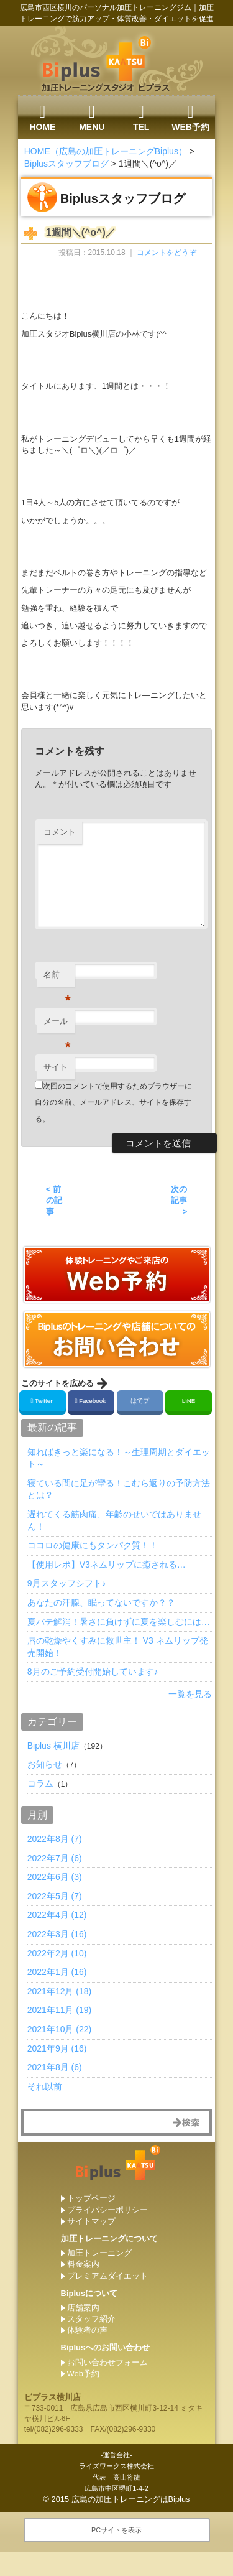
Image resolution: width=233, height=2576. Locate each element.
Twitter (43, 1400)
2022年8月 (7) (54, 1839)
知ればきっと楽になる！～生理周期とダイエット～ (118, 1458)
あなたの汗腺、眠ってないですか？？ (101, 1602)
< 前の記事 (54, 1200)
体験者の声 (87, 2330)
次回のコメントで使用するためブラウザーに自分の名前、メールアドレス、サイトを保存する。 (113, 1102)
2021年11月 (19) (59, 2010)
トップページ (91, 2198)
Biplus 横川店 (53, 1746)
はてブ (139, 1400)
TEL (141, 117)
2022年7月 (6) (54, 1858)
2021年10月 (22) (59, 2029)
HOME (42, 117)
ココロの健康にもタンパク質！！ (92, 1545)
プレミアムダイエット (107, 2276)
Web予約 (83, 2373)
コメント (59, 832)
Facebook (91, 1400)
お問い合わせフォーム (107, 2362)
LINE (189, 1400)
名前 (57, 978)
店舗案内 (83, 2307)
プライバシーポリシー (107, 2210)
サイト (55, 1067)
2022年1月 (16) (57, 1972)
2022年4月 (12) (57, 1915)
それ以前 (44, 2086)
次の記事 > (179, 1200)
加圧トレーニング (99, 2252)
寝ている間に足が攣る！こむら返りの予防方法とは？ (118, 1489)
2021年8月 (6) (54, 2067)
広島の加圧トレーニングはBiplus (130, 2499)
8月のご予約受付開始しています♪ (92, 1671)
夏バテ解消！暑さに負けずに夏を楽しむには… (118, 1622)
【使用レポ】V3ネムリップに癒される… (106, 1564)
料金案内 (83, 2264)
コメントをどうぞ (166, 252)
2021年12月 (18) (59, 1991)
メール (57, 1024)
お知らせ (44, 1764)
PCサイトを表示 (116, 2530)
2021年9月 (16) (57, 2048)
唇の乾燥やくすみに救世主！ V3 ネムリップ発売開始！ (117, 1646)
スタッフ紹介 (91, 2318)
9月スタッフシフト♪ (66, 1583)
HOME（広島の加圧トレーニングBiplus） (105, 151)
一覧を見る (190, 1694)
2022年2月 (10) (57, 1953)
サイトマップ (91, 2221)
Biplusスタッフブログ (66, 164)
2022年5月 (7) (54, 1896)
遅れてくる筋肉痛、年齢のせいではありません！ (114, 1520)
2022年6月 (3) (54, 1877)
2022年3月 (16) (57, 1934)
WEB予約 (190, 117)
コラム (40, 1783)
